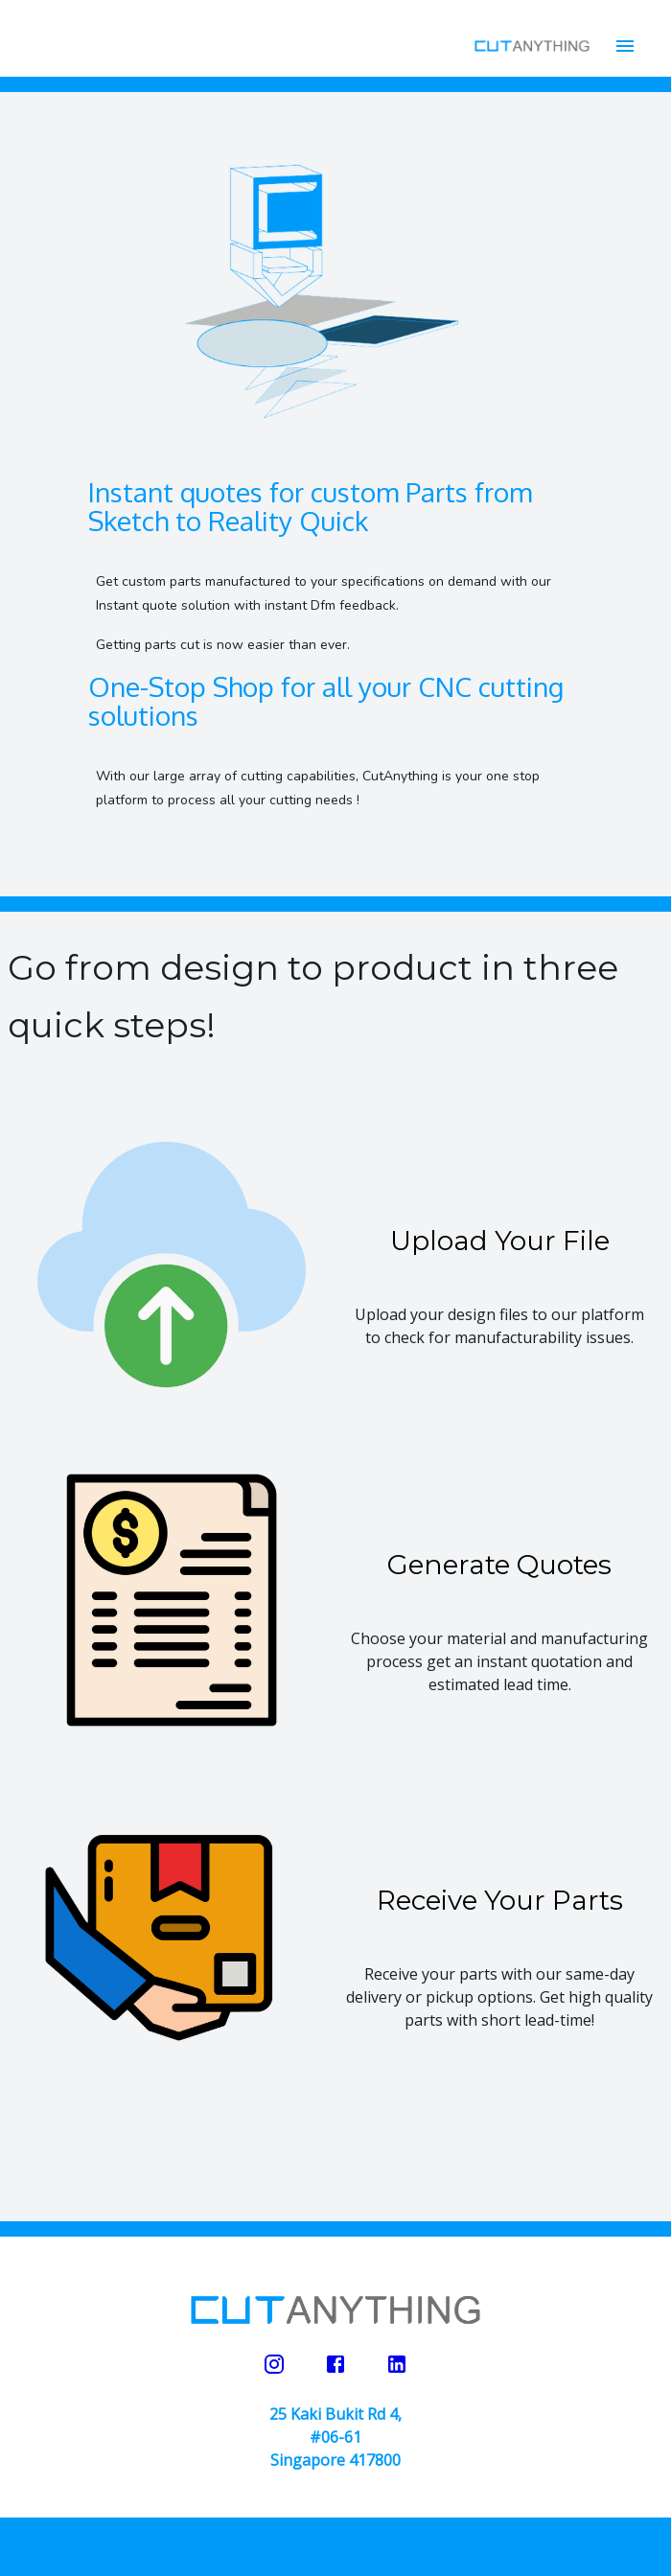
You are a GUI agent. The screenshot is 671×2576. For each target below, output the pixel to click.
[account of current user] (625, 46)
